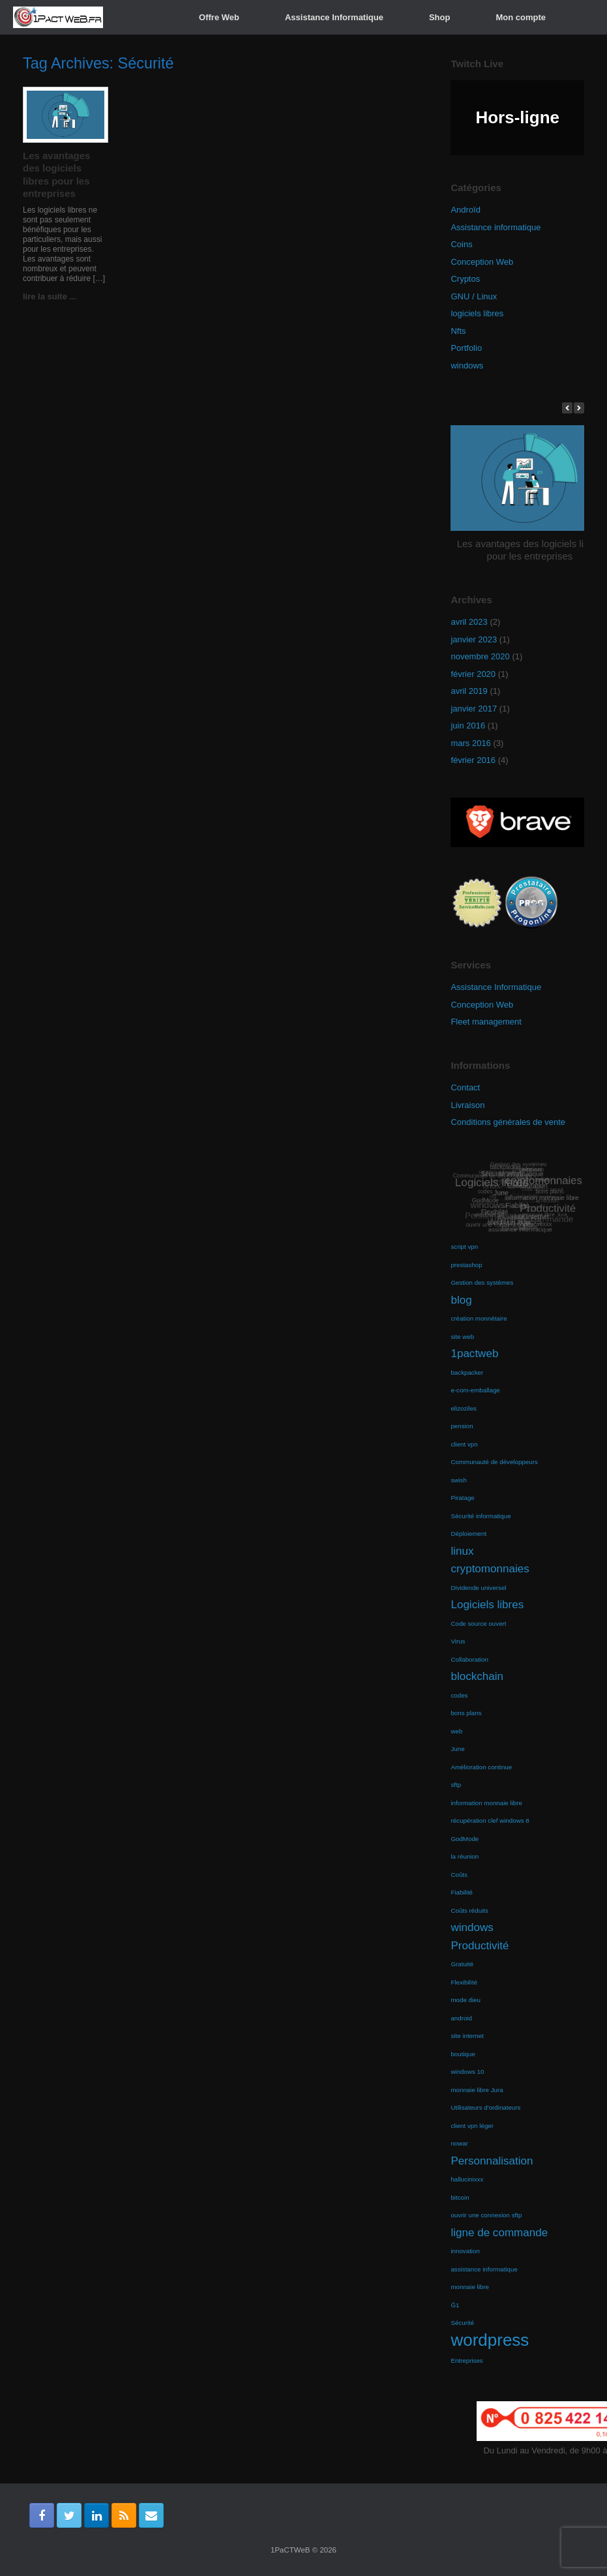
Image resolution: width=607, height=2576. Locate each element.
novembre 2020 (480, 656)
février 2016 (473, 760)
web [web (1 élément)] (456, 1731)
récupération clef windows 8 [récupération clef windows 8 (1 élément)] (490, 1820)
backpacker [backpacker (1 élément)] (467, 1372)
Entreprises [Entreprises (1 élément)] (466, 2360)
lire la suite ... (53, 296)
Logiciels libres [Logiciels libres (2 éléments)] (487, 1604)
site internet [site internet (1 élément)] (467, 2035)
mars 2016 (470, 743)
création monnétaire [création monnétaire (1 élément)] (479, 1318)
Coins (461, 244)
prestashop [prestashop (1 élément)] (466, 1264)
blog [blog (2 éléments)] (461, 1300)
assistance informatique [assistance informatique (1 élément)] (484, 2269)
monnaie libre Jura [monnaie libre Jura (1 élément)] (477, 2089)
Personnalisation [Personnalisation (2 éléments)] (492, 2161)
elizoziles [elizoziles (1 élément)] (464, 1408)
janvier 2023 (474, 639)
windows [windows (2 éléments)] (472, 1927)
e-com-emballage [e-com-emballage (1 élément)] (475, 1390)
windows (467, 365)
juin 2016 (468, 725)
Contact (465, 1087)
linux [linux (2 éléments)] (462, 1551)
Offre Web (219, 17)
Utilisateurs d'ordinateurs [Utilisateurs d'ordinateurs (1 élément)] (485, 2107)
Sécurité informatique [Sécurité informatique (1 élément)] (481, 1516)
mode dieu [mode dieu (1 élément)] (466, 1999)
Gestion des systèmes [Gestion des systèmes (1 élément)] (482, 1282)
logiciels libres (477, 313)
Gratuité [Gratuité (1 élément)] (462, 1964)
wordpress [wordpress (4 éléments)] (490, 2340)
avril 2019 (469, 691)
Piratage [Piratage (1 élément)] (462, 1497)
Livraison (467, 1105)
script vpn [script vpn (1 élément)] (464, 1246)
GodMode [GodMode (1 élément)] (465, 1838)
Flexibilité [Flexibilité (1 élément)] (464, 1982)
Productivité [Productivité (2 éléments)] (480, 1945)
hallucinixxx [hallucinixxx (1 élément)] (467, 2179)
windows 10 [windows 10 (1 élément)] (467, 2071)
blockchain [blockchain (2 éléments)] (477, 1676)
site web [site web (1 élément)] (462, 1336)
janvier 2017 (474, 708)
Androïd (466, 210)
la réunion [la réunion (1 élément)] (465, 1856)
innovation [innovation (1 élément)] (465, 2250)
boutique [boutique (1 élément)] (463, 2054)
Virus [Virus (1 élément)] (458, 1641)
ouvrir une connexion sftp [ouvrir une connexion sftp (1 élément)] (486, 2215)
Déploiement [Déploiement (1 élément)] (468, 1533)
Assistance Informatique (334, 17)
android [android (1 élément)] (461, 2018)
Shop (440, 17)
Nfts (458, 331)
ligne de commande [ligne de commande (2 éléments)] (499, 2232)
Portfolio (466, 348)
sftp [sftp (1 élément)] (456, 1784)
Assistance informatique (495, 227)
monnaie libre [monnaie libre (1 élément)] (470, 2286)
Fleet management (486, 1021)
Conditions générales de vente (508, 1122)
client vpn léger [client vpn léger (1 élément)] (472, 2125)
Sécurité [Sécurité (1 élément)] (462, 2322)
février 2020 (473, 674)
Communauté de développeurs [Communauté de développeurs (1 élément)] (494, 1461)
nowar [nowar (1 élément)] (459, 2143)
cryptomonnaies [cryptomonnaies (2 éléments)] (490, 1569)
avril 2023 (469, 622)
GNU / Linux (474, 296)
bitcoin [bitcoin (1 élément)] (460, 2197)
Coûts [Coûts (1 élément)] (459, 1874)
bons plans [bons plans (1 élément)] (466, 1712)
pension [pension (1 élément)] (462, 1426)
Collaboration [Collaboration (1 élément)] (469, 1659)
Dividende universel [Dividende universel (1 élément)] (478, 1587)
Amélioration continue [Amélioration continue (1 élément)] (481, 1767)
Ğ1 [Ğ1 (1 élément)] (455, 2305)
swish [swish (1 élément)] (458, 1480)
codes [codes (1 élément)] (459, 1695)
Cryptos (465, 279)
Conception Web (482, 262)
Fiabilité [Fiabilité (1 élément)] (462, 1892)
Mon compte (521, 17)
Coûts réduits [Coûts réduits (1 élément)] (469, 1910)
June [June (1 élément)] (457, 1748)
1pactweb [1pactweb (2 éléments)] (474, 1353)
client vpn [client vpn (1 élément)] (464, 1444)
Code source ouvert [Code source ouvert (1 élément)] (478, 1623)
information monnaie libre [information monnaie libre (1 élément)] (486, 1802)
